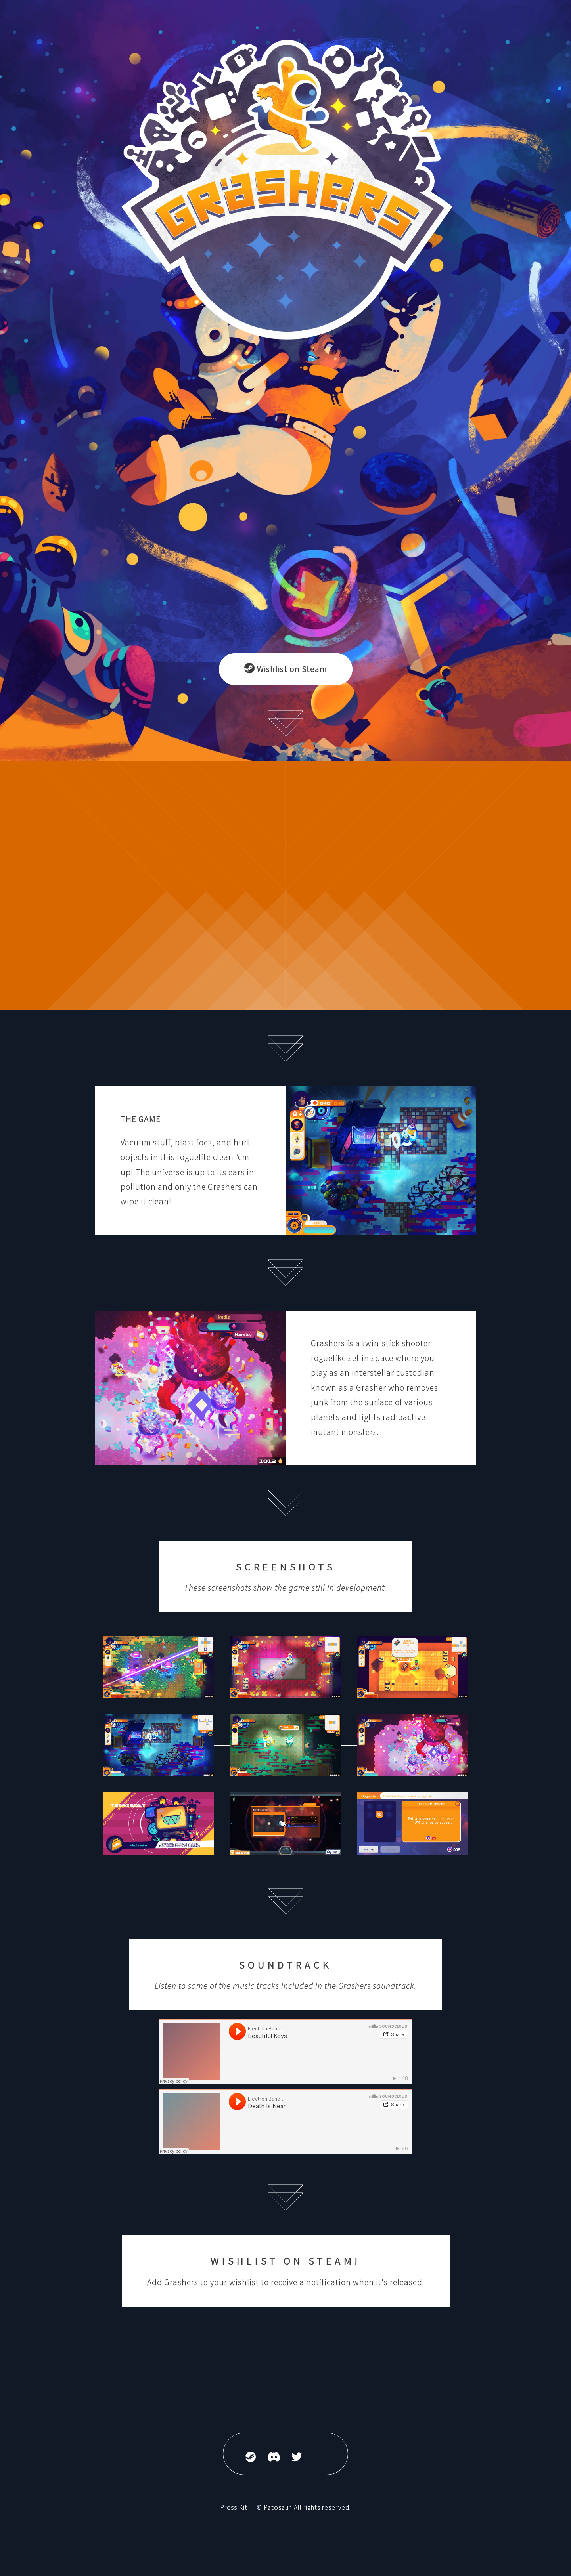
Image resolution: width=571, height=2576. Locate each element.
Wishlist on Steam (285, 668)
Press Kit (233, 2507)
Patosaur (277, 2507)
